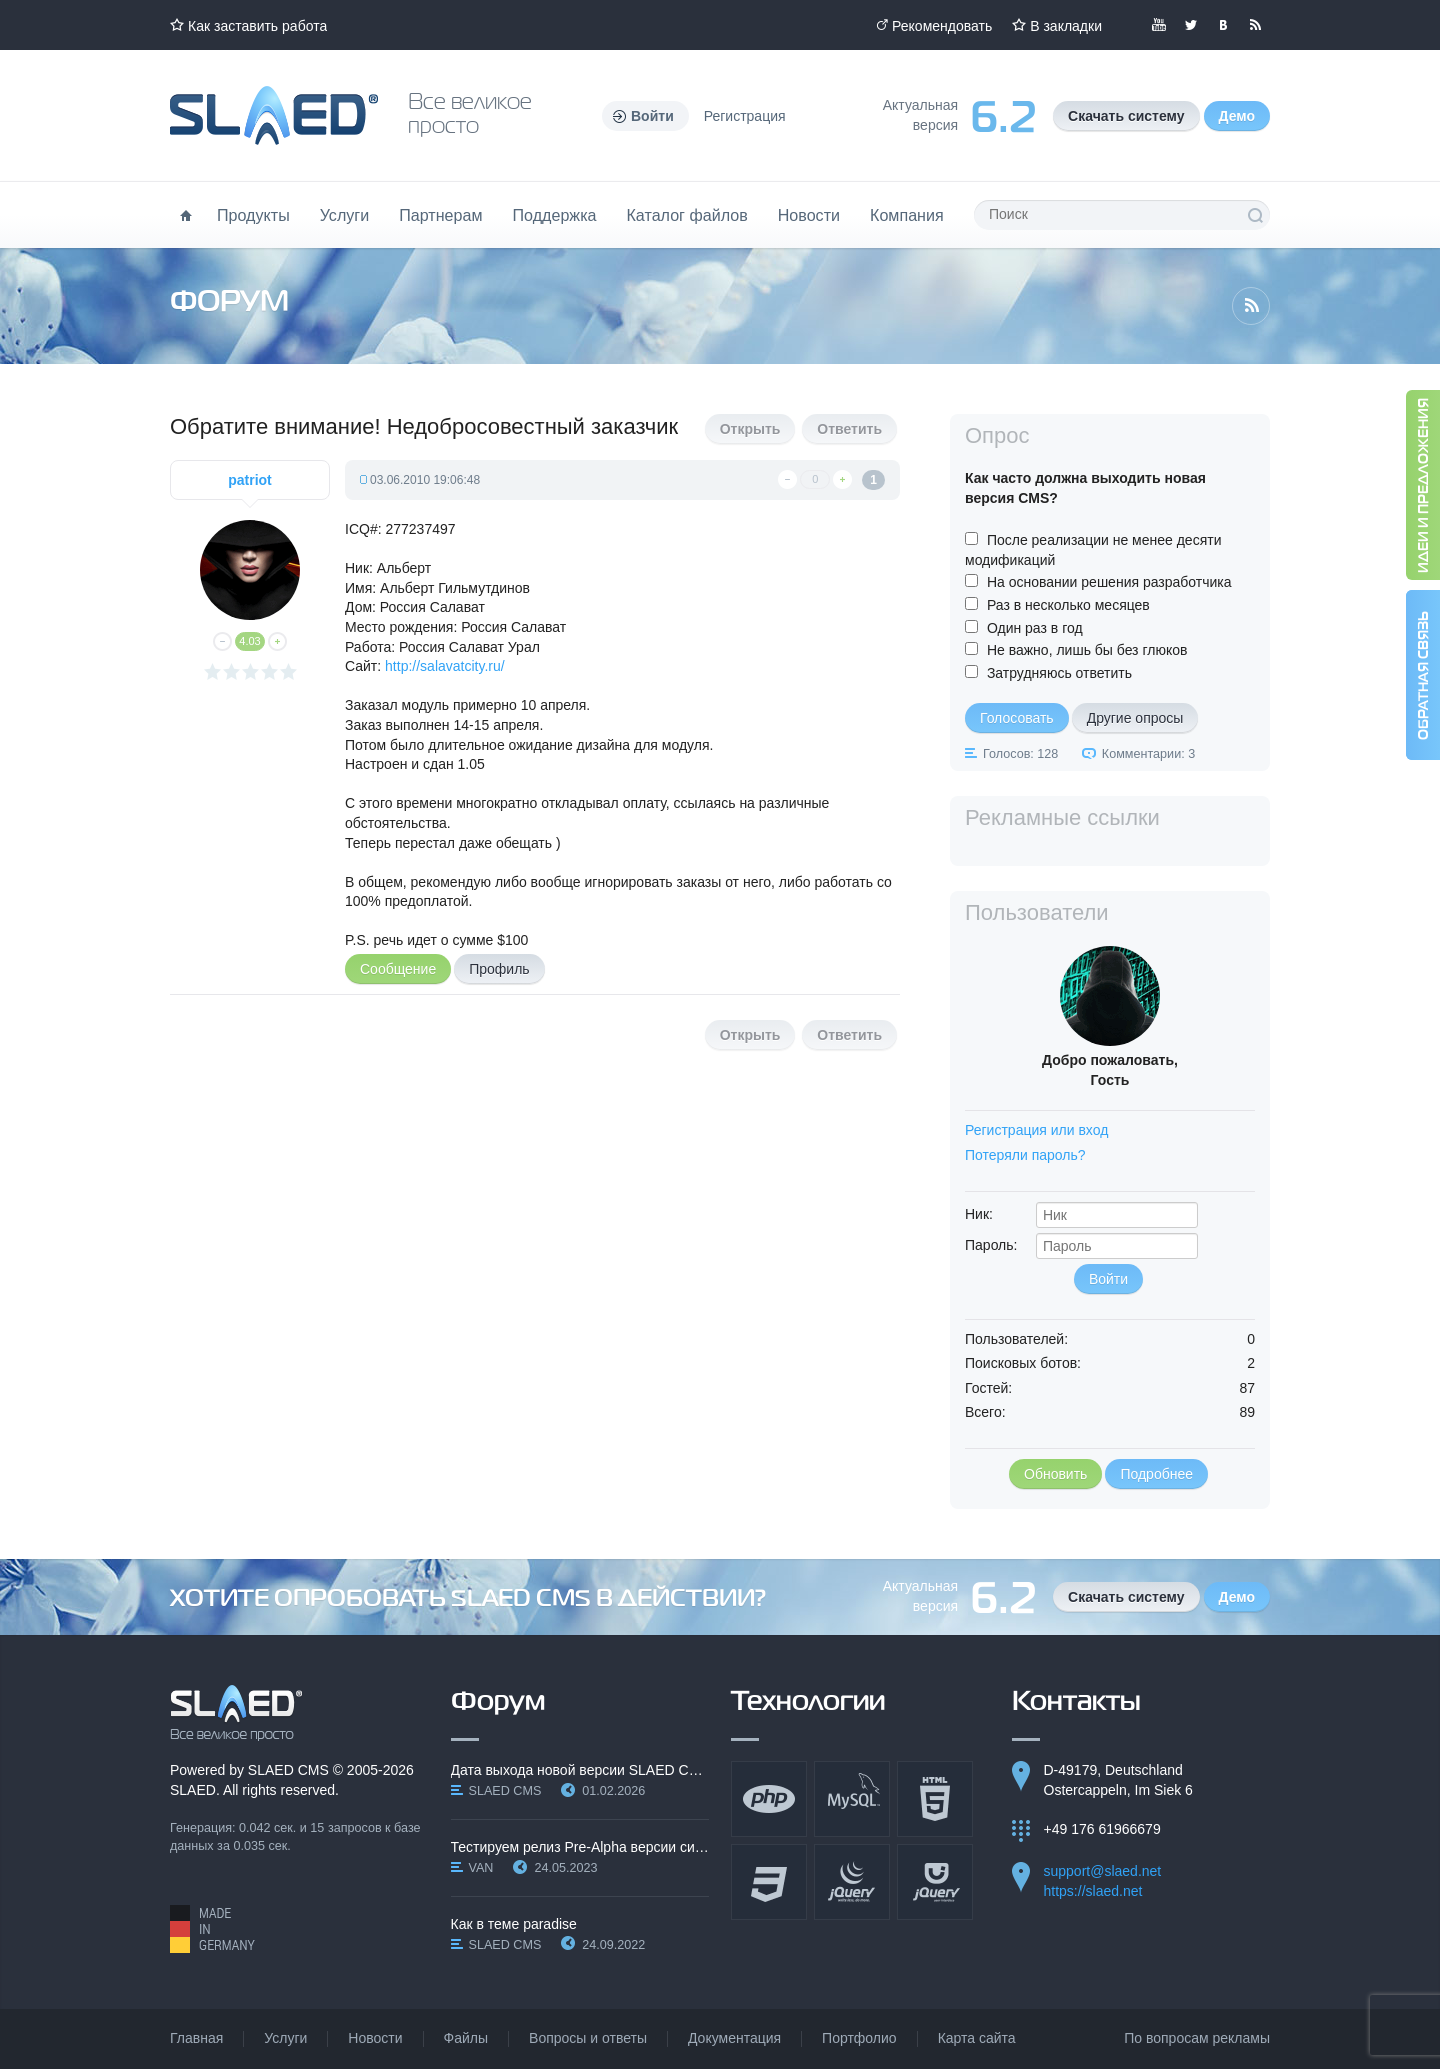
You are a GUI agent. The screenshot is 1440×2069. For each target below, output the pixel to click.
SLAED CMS (288, 1770)
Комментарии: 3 (1148, 754)
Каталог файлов (686, 215)
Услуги (345, 215)
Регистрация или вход (1036, 1130)
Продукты (253, 215)
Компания (907, 215)
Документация (734, 2038)
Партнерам (440, 215)
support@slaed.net (1103, 1871)
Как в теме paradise (514, 1924)
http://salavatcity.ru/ (445, 666)
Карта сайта (977, 2038)
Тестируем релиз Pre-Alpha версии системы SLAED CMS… (580, 1847)
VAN (481, 1868)
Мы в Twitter (1191, 25)
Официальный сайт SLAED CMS (274, 115)
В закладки (1066, 26)
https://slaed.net (1093, 1891)
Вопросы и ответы (588, 2038)
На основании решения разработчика (1109, 582)
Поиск (1255, 215)
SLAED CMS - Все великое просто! (236, 1713)
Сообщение (398, 969)
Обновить (1055, 1474)
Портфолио (859, 2038)
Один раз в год (1035, 628)
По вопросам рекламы (1197, 2038)
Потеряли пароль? (1025, 1155)
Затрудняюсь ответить (1059, 673)
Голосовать (1017, 718)
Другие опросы (1135, 718)
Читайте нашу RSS (1255, 25)
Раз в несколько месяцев (1068, 605)
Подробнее (1156, 1474)
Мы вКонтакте (1223, 25)
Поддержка (555, 215)
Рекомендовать (942, 26)
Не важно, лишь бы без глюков (1087, 650)
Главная (196, 2038)
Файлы (466, 2038)
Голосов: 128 (1020, 754)
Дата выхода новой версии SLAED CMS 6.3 (580, 1770)
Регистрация (745, 116)
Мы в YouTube (1159, 25)
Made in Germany (212, 1929)
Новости (809, 215)
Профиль (499, 969)
